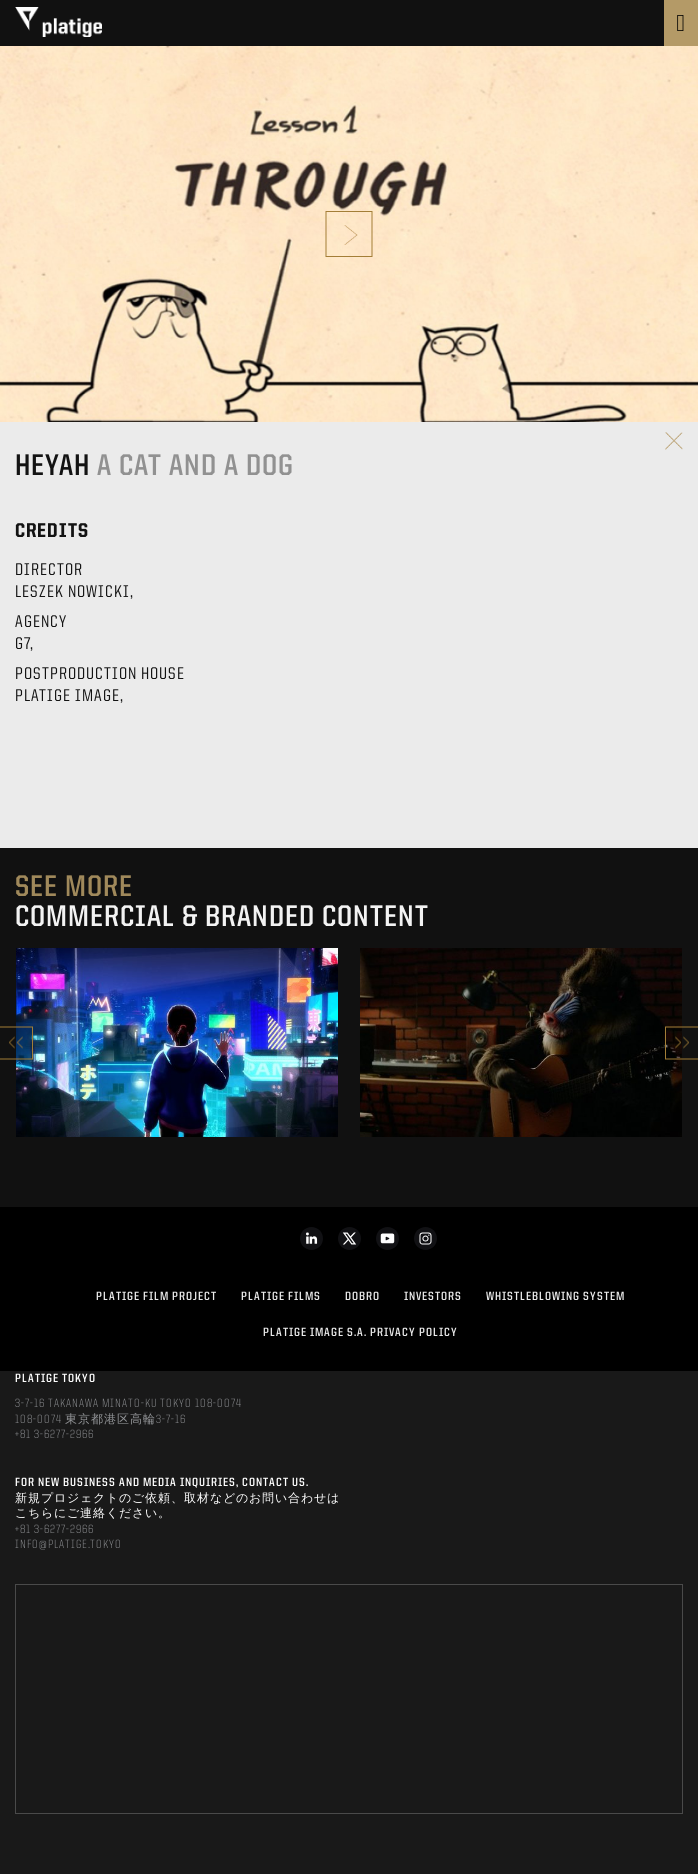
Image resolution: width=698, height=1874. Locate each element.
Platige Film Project (156, 1297)
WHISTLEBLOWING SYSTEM (555, 1297)
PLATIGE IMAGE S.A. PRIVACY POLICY (360, 1333)
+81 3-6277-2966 (54, 1435)
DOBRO (362, 1297)
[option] (177, 1042)
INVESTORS (433, 1297)
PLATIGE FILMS (281, 1297)
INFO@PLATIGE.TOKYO (68, 1545)
